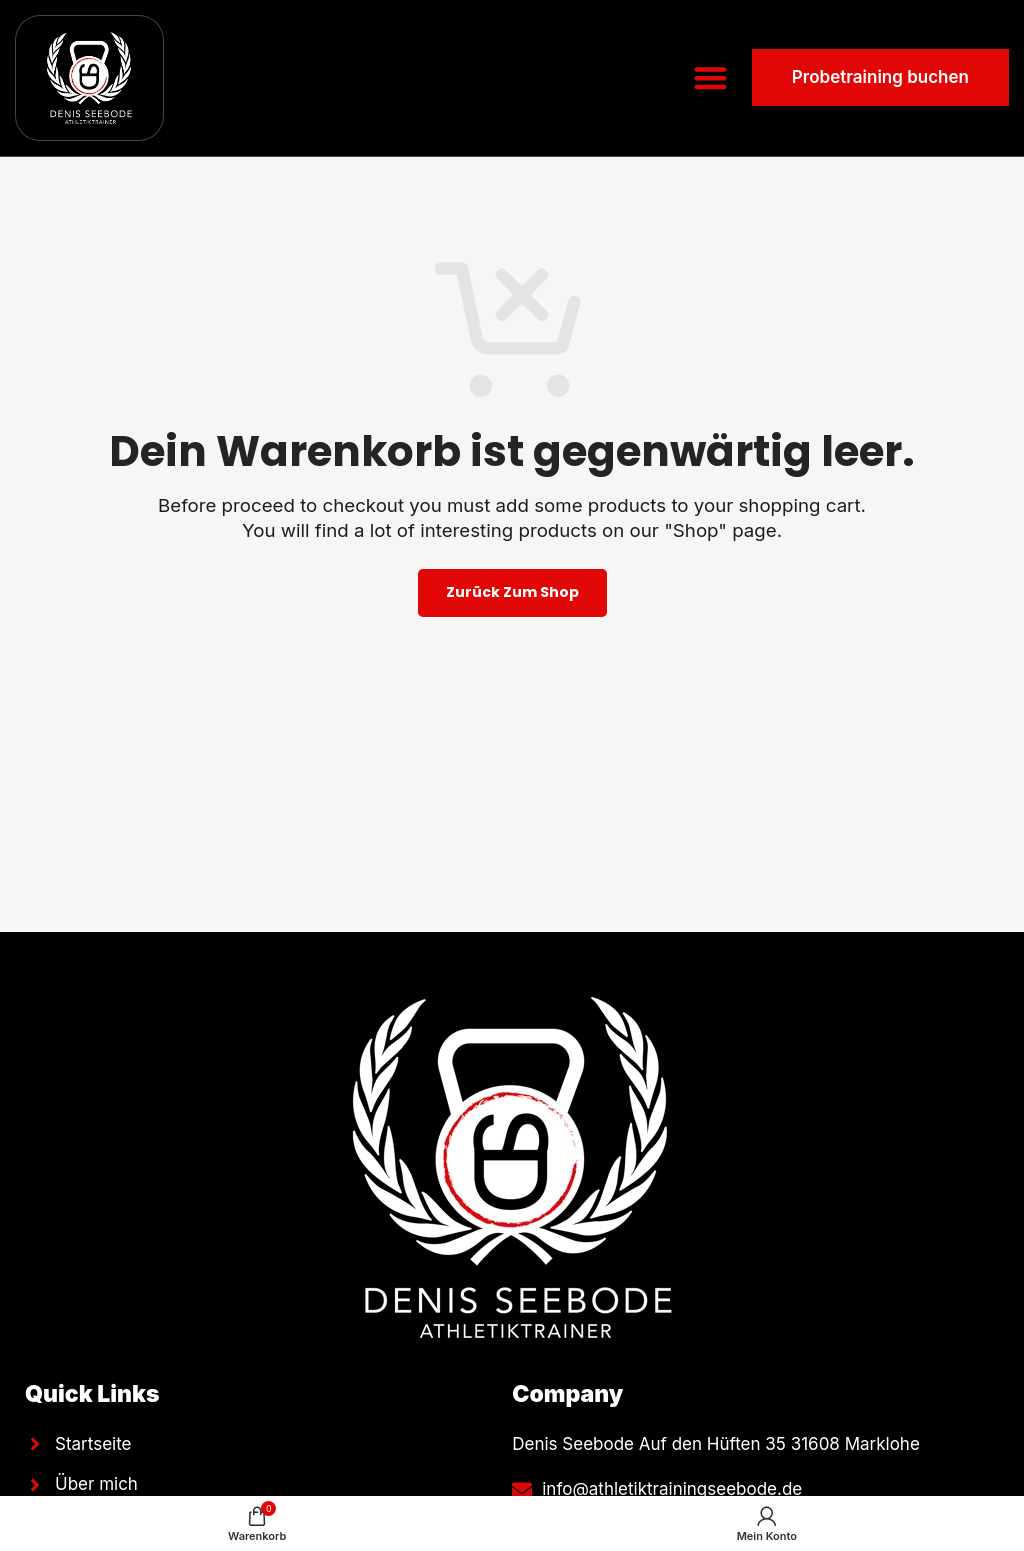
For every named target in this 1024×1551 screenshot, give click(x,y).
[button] (710, 78)
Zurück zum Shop (512, 592)
